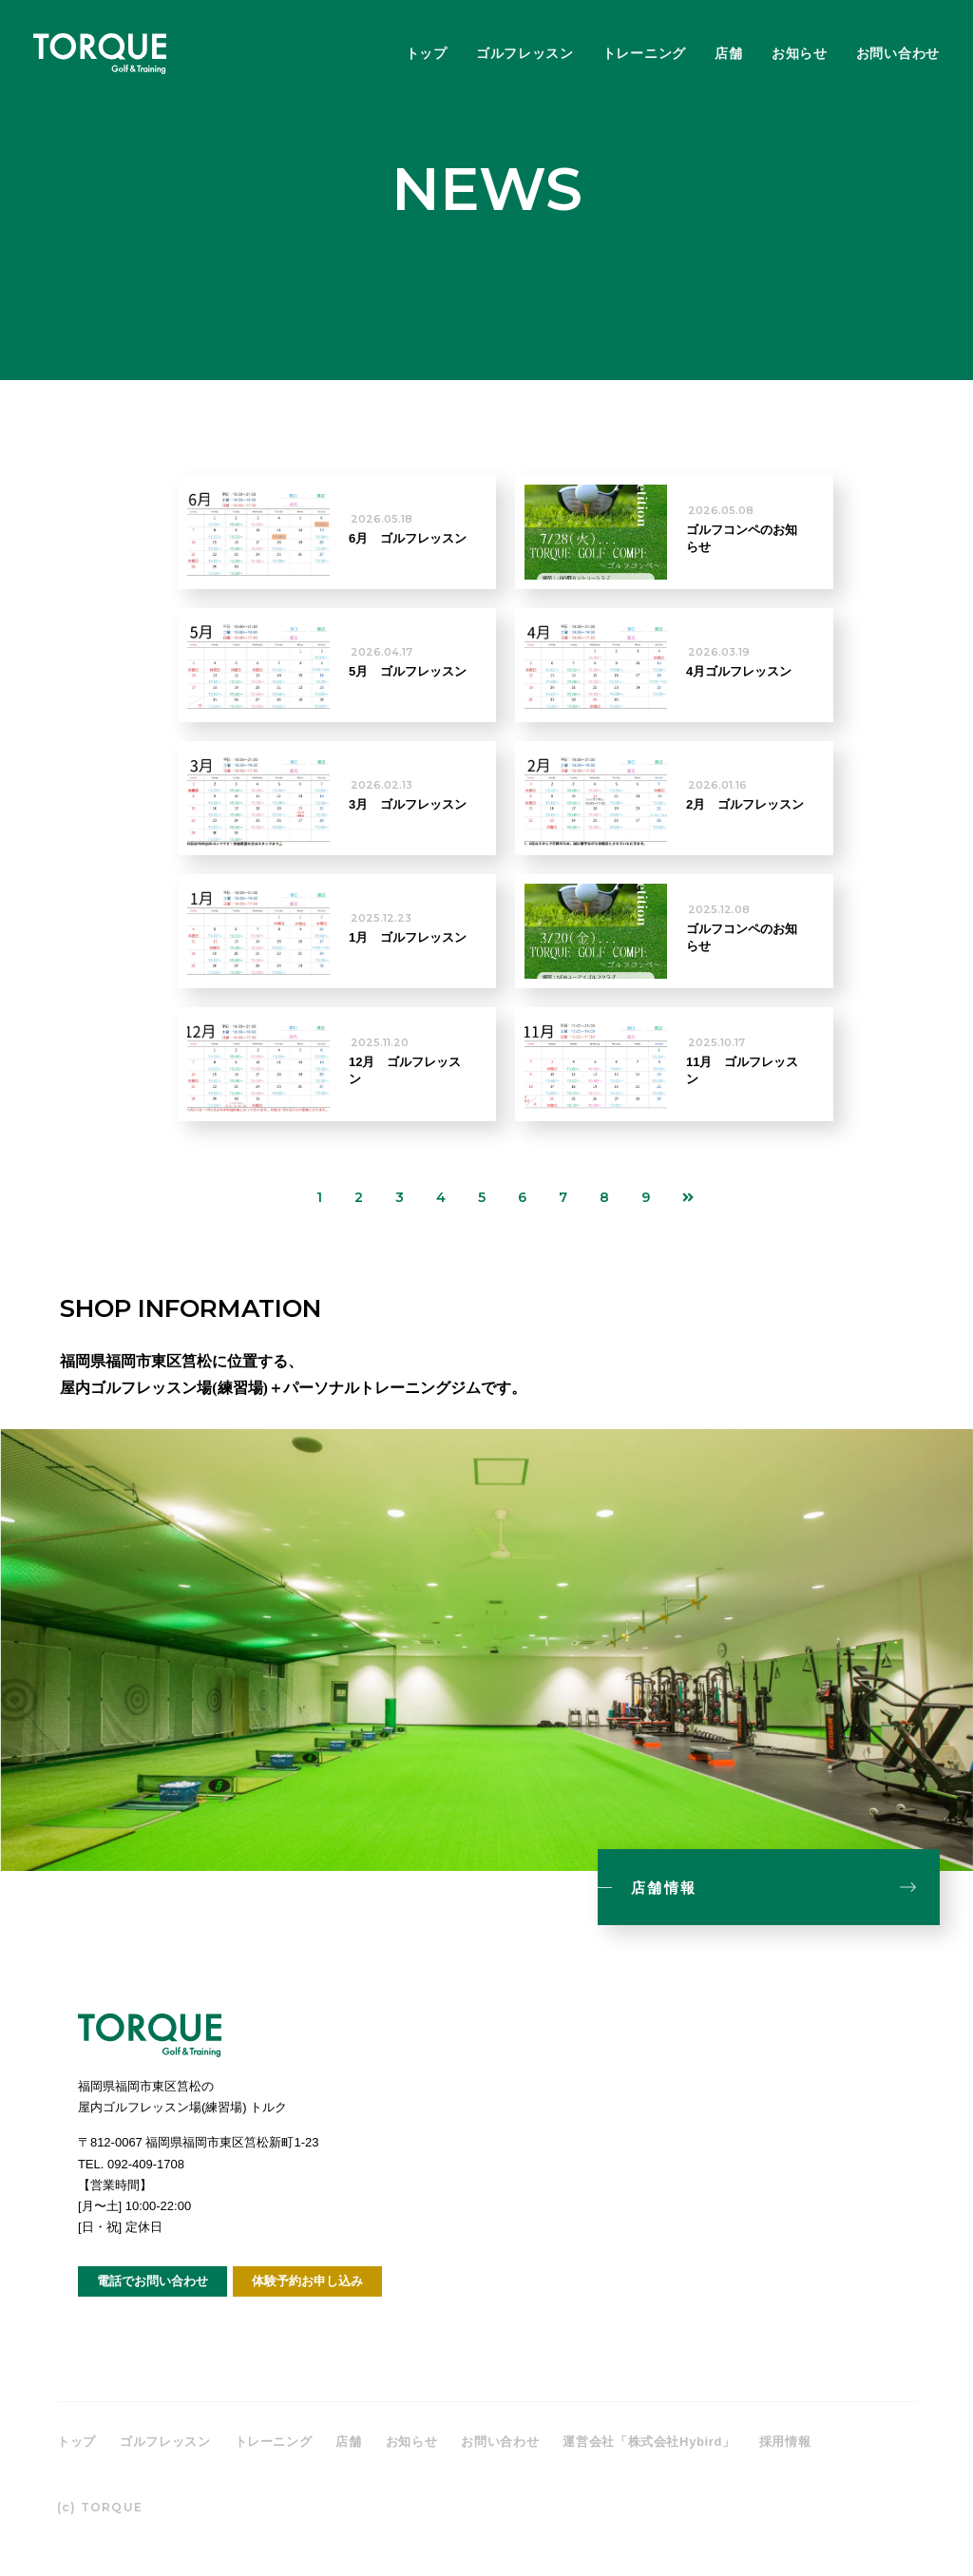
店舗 (728, 53)
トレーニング (644, 53)
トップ (427, 53)
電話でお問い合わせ (152, 2281)
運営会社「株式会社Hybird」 (649, 2441)
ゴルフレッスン (525, 53)
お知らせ (800, 53)
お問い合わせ (898, 53)
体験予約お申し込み (307, 2281)
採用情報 (785, 2441)
